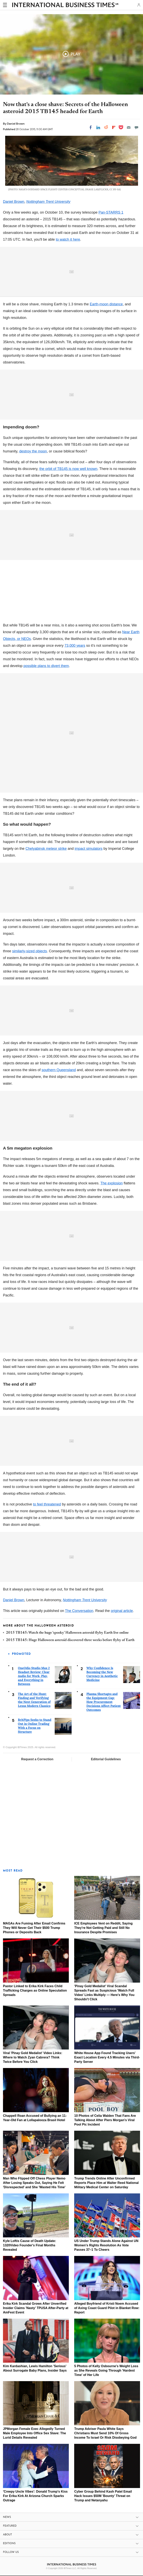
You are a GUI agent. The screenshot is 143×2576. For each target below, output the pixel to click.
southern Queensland (59, 1070)
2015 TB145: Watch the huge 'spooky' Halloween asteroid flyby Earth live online (67, 1633)
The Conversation (79, 1611)
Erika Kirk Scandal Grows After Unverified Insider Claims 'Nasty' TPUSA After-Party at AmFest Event (35, 2308)
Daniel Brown (13, 202)
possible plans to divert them (46, 666)
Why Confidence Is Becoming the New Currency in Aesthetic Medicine (102, 1674)
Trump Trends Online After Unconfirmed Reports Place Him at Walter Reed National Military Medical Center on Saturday (106, 2183)
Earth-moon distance (106, 304)
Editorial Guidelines (106, 1759)
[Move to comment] (136, 127)
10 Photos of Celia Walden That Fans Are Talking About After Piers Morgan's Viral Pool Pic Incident (105, 2120)
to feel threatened (47, 1504)
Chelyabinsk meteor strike (46, 849)
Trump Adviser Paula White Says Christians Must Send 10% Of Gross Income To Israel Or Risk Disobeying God (105, 2433)
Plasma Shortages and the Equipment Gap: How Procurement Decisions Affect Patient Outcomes (104, 1702)
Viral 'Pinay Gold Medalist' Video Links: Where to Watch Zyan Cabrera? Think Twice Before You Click (32, 2057)
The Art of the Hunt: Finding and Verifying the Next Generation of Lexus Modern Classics (34, 1700)
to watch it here (68, 239)
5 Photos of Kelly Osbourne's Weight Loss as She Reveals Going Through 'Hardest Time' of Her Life (106, 2370)
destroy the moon (33, 451)
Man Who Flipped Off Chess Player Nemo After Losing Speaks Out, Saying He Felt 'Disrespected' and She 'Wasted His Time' (34, 2183)
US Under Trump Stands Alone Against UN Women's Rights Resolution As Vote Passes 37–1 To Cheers (106, 2245)
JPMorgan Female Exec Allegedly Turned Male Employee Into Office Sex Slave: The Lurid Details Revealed (34, 2433)
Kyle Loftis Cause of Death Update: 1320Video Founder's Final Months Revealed (29, 2245)
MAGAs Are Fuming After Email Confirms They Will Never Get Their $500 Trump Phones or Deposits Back (34, 1928)
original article (122, 1611)
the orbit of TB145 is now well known (68, 469)
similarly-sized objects (29, 951)
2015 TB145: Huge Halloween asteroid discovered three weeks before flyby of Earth (70, 1640)
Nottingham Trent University (48, 202)
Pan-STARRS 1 (110, 212)
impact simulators (88, 849)
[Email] (128, 127)
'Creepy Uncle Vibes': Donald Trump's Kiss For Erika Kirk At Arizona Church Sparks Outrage (35, 2496)
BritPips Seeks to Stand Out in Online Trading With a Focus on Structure (34, 1726)
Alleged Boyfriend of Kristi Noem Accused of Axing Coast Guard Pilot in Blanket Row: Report (106, 2308)
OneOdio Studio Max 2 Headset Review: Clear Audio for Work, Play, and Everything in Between (34, 1676)
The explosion (111, 1183)
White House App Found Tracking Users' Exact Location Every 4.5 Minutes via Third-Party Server (107, 2057)
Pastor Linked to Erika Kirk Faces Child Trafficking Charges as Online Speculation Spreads (35, 1990)
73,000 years (74, 646)
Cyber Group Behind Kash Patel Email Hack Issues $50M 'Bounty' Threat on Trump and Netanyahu (103, 2496)
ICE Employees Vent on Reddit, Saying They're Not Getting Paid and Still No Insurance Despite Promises (103, 1928)
